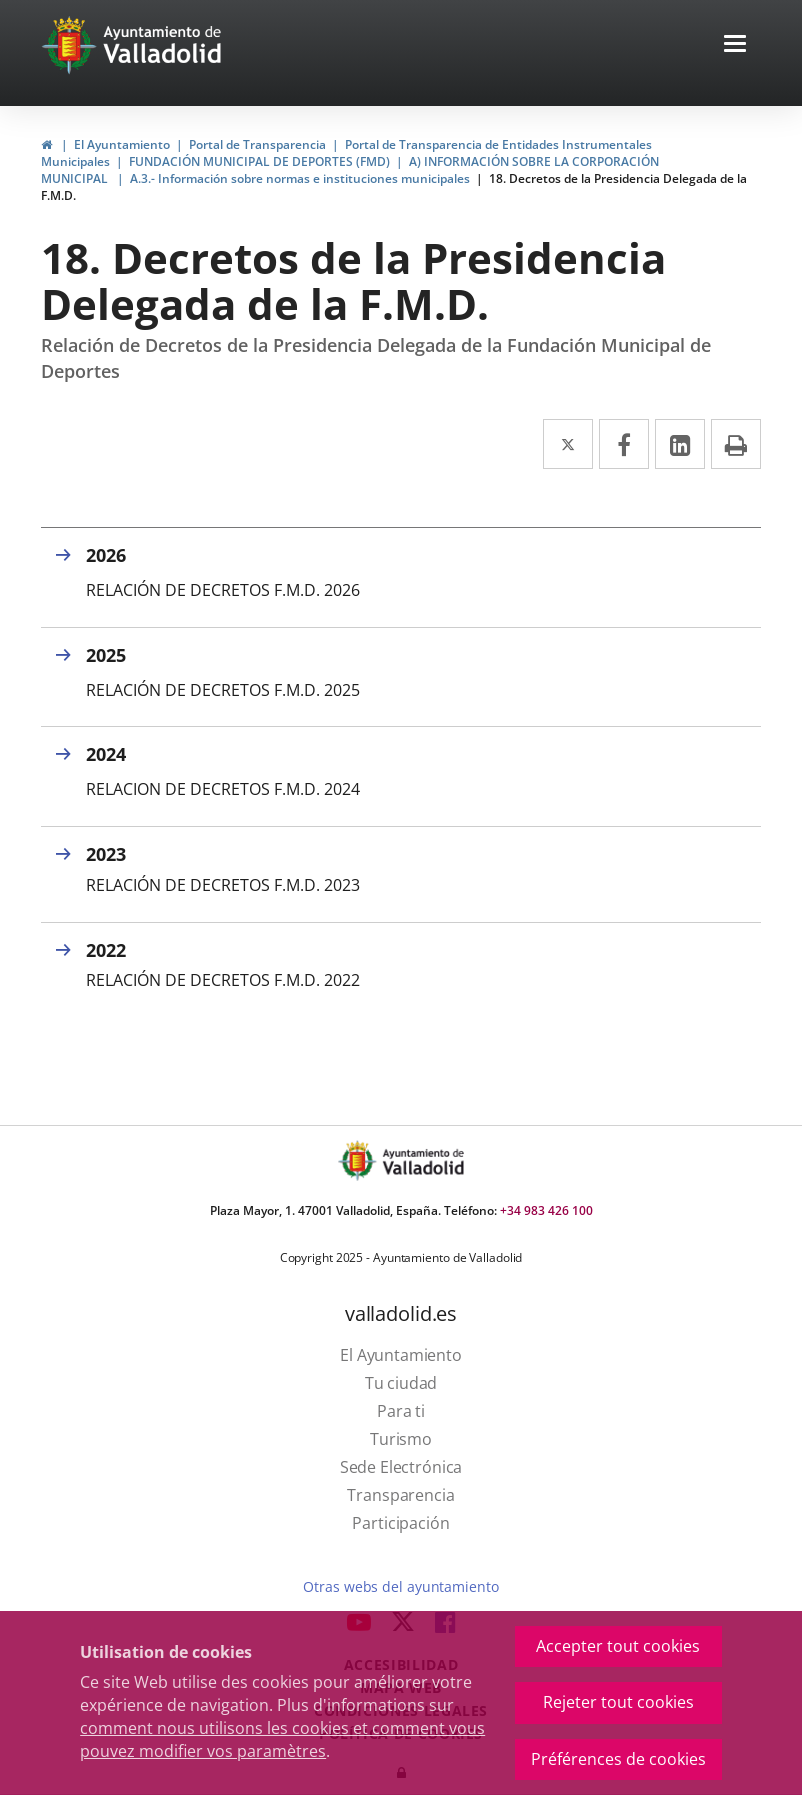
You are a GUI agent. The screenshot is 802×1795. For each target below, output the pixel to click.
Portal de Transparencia (257, 144)
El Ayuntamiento (122, 144)
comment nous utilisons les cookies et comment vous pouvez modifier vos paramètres (282, 1739)
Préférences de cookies (618, 1759)
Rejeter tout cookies (618, 1702)
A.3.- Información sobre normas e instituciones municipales (300, 178)
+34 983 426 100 (546, 1210)
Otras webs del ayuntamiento (400, 1586)
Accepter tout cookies (618, 1646)
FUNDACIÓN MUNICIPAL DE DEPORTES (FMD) (259, 161)
